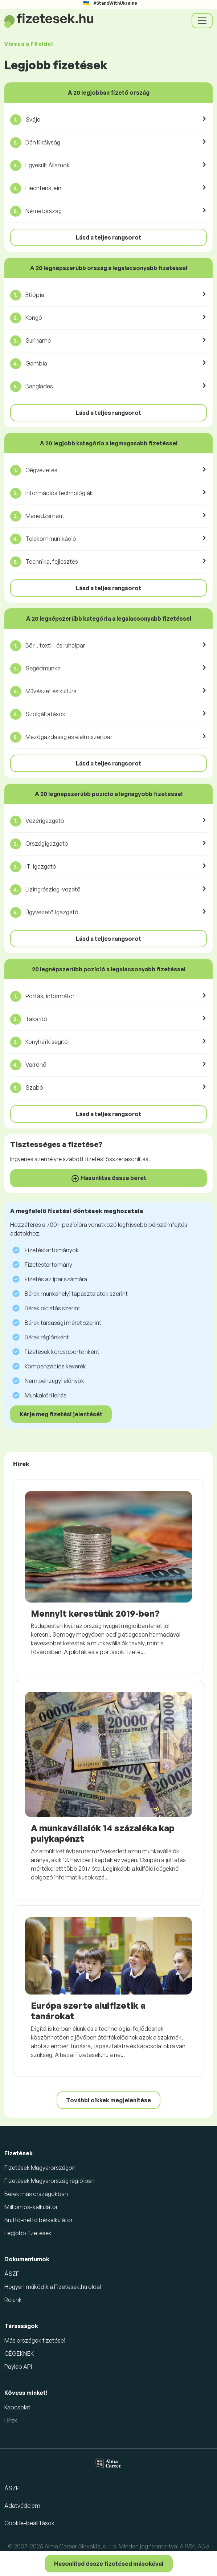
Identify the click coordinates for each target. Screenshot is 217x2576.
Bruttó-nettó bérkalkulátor (38, 2220)
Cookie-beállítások (29, 2523)
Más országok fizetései (34, 2340)
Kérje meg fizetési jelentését (61, 1414)
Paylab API (18, 2366)
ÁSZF (11, 2273)
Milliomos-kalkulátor (31, 2206)
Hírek (10, 2420)
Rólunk (13, 2299)
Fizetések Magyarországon (39, 2167)
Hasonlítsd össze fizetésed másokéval (108, 2563)
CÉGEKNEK (19, 2353)
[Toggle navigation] (202, 20)
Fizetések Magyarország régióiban (49, 2180)
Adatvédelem (22, 2505)
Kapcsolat (17, 2407)
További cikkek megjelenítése (108, 2100)
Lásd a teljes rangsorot (108, 237)
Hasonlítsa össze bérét (108, 1178)
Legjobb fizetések (28, 2233)
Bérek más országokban (36, 2193)
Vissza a (28, 44)
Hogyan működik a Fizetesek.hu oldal (52, 2286)
